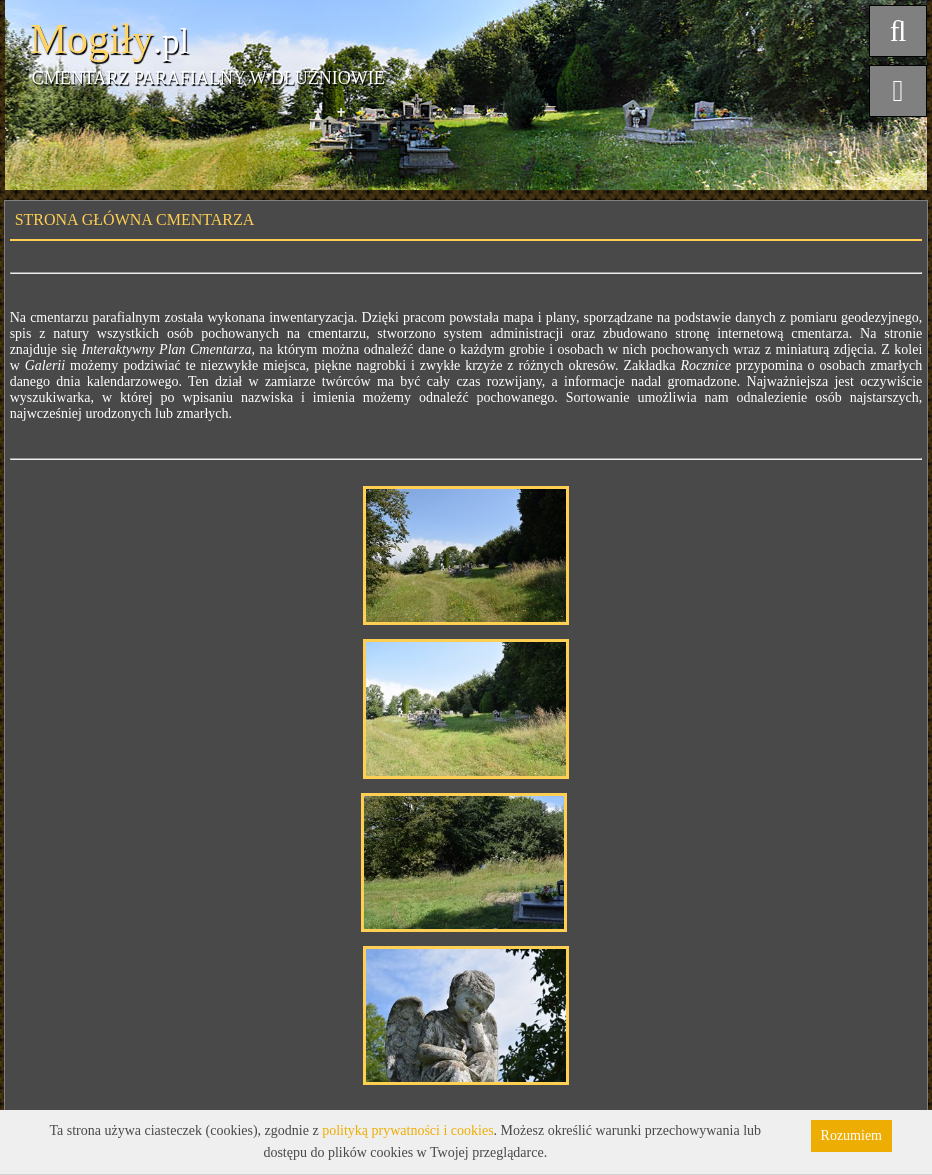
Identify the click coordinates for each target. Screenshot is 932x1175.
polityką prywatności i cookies (407, 1130)
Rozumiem (851, 1135)
